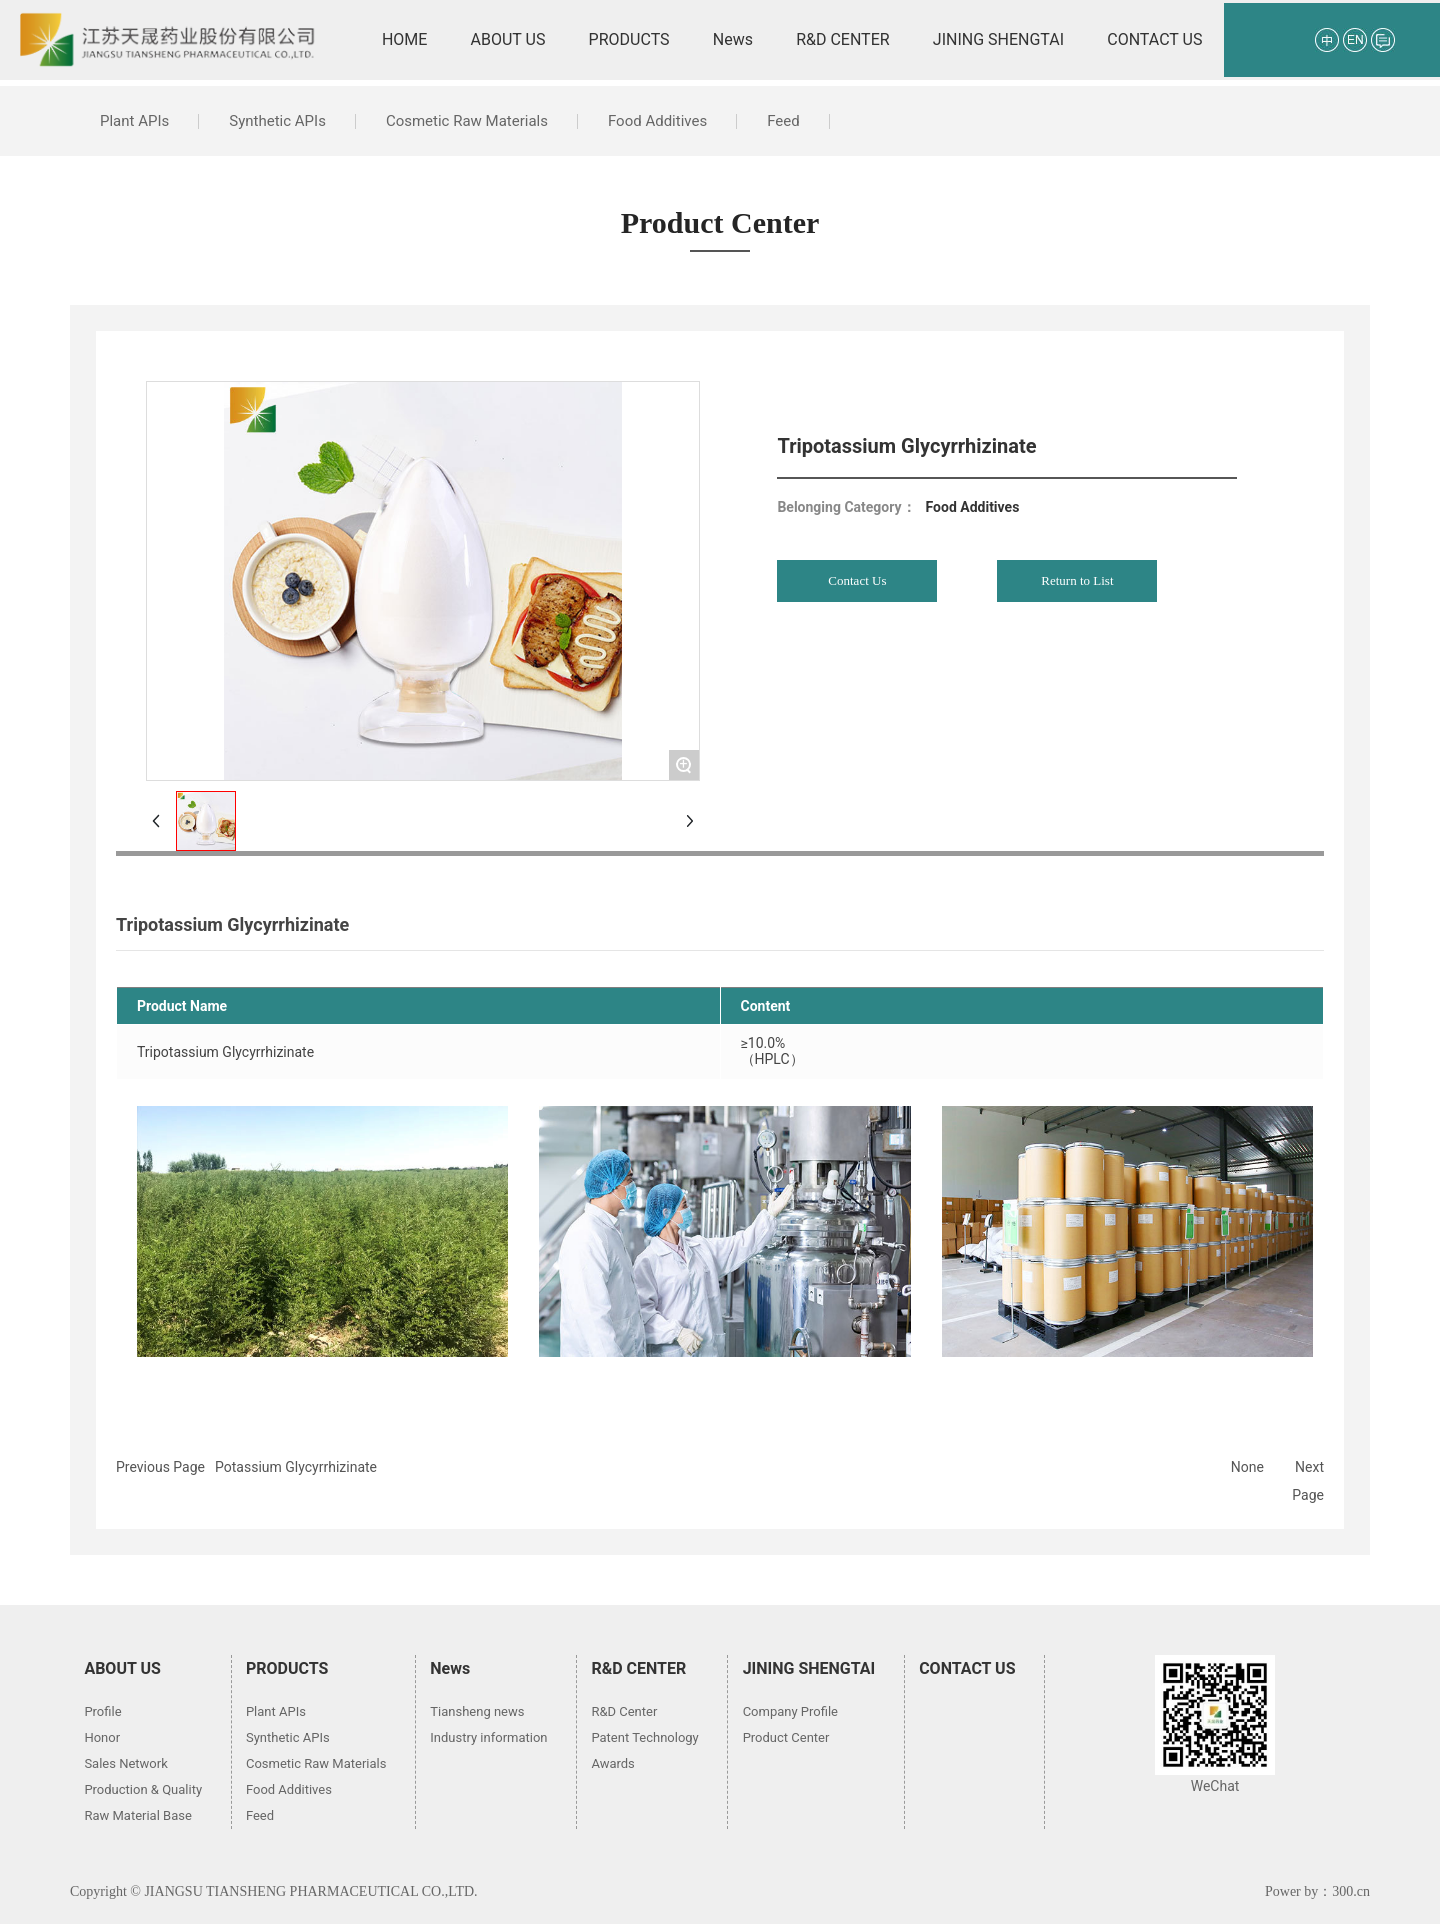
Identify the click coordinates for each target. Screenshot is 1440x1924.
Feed (783, 121)
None (1247, 1467)
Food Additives (657, 121)
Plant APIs (134, 121)
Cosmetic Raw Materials (467, 121)
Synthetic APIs (277, 121)
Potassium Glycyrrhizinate (296, 1467)
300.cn (1351, 1891)
